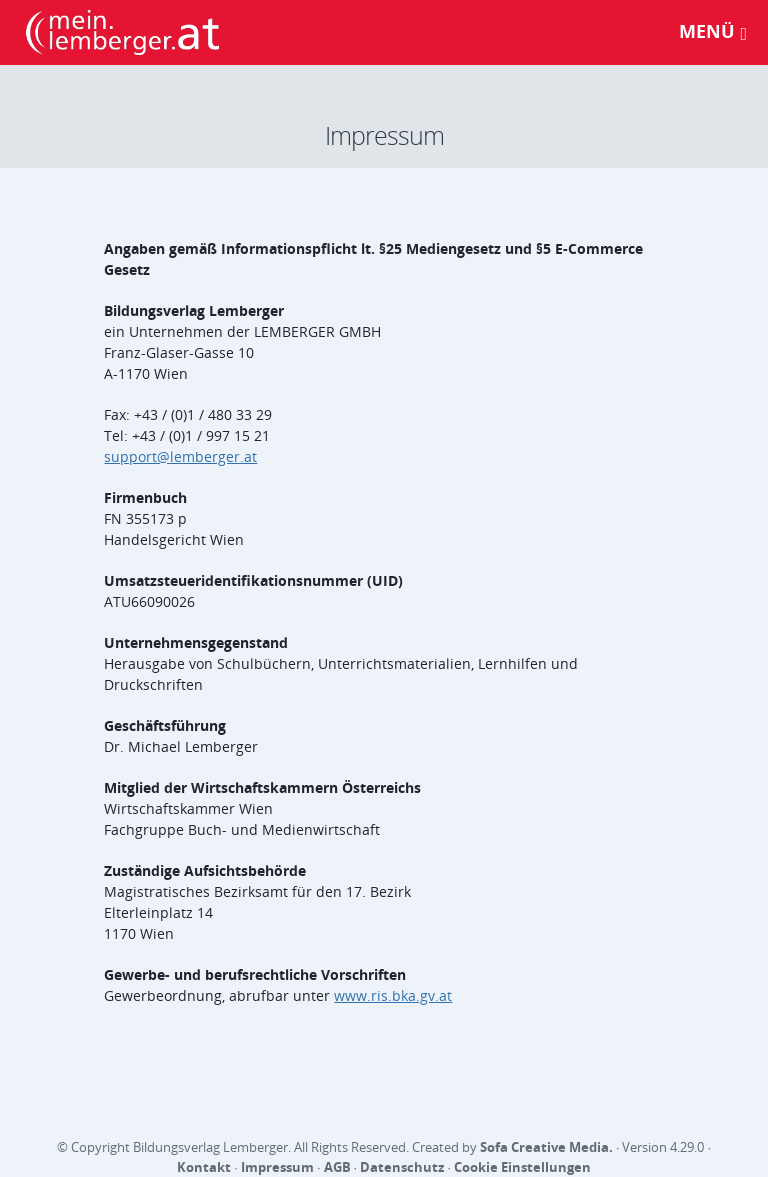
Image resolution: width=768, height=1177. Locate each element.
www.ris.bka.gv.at (393, 995)
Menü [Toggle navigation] (713, 31)
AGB (337, 1167)
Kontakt (204, 1167)
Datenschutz (402, 1167)
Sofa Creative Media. (546, 1147)
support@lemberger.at (180, 456)
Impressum (277, 1167)
